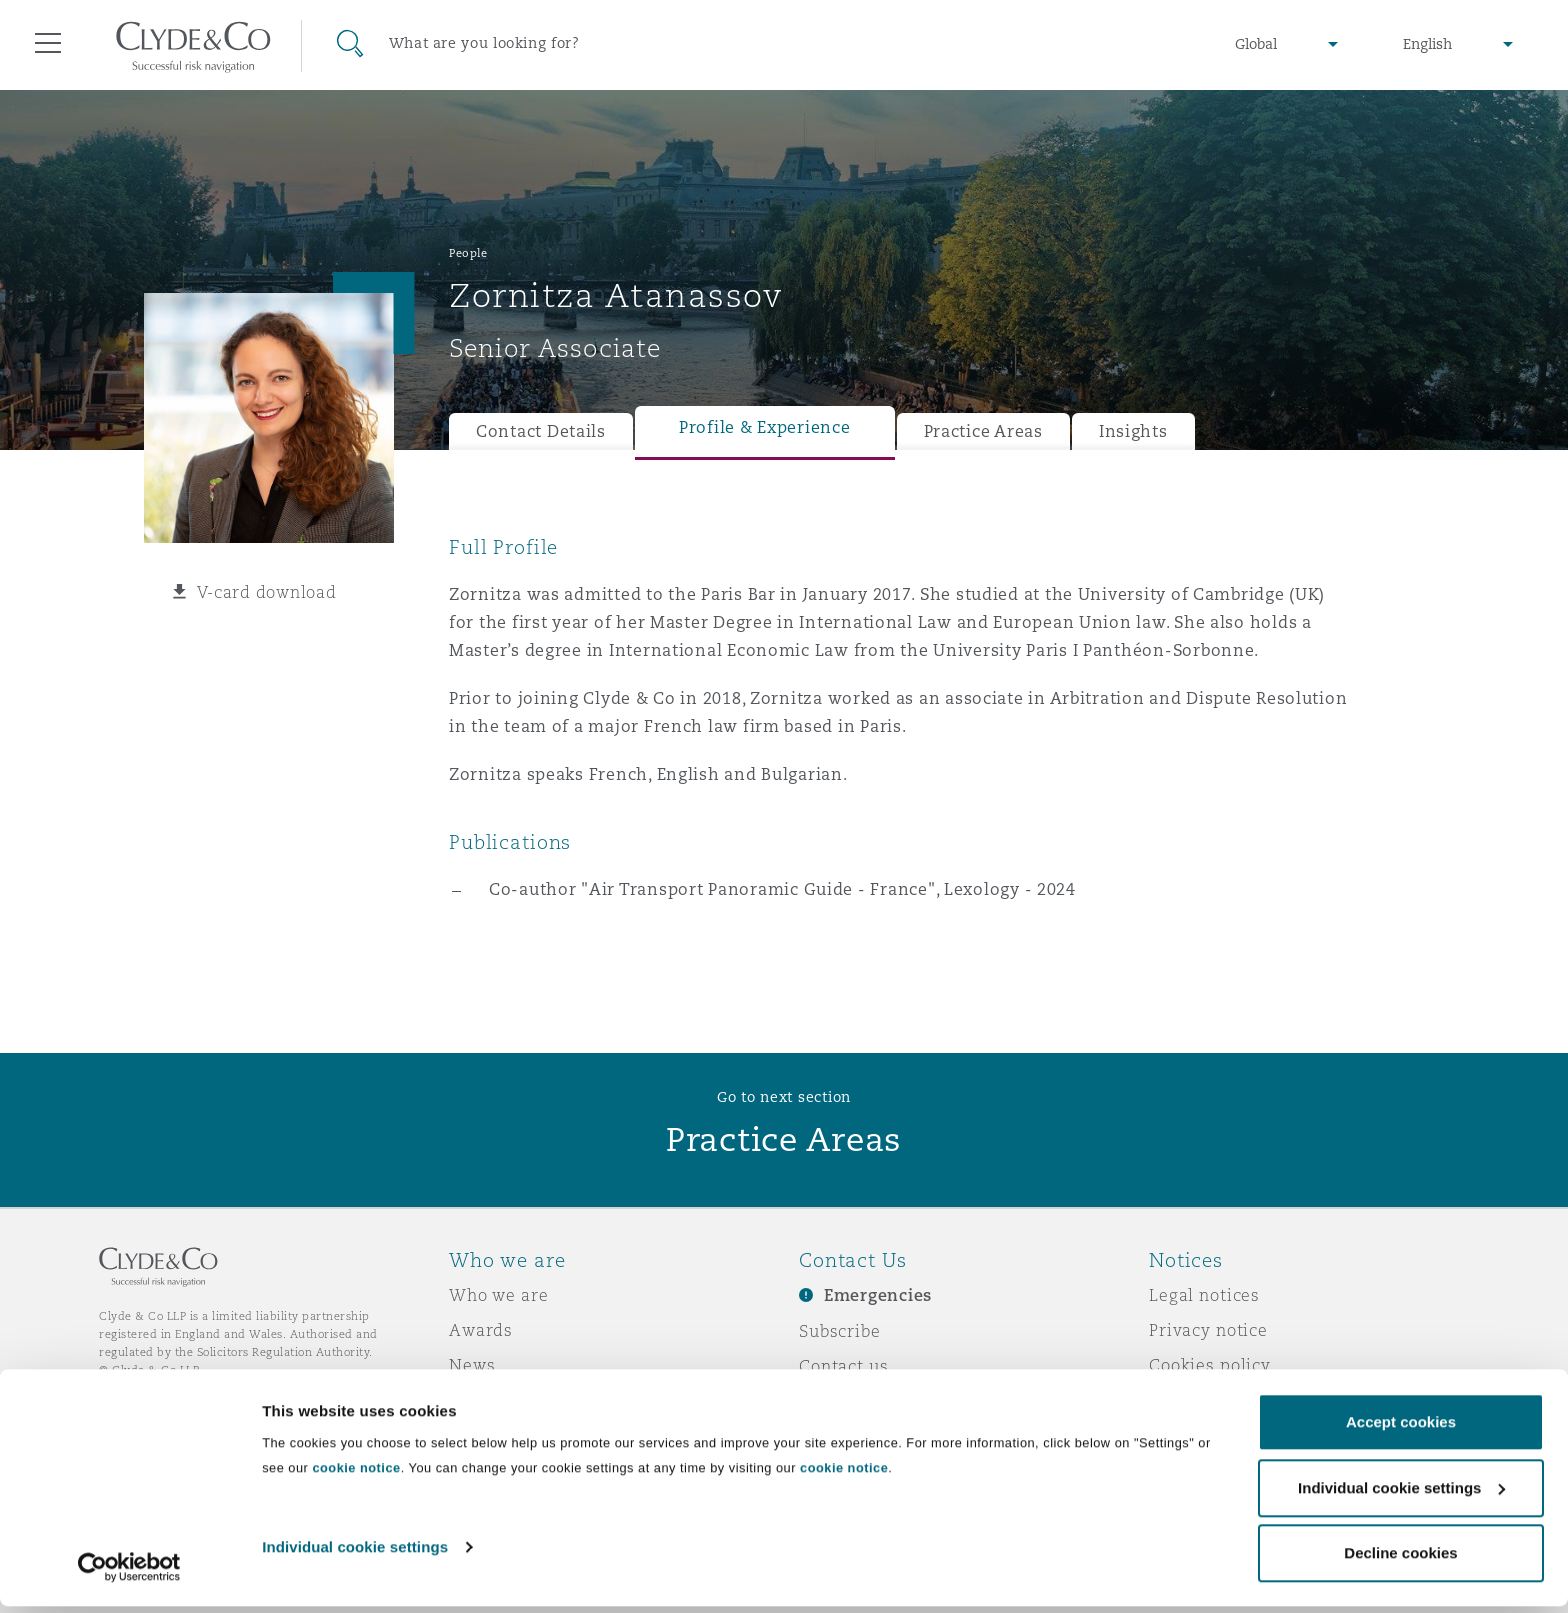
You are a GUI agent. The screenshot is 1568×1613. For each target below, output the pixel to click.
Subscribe (840, 1331)
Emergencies (878, 1295)
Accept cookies (1401, 1428)
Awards (481, 1330)
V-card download (267, 592)
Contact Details (541, 431)
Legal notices (1204, 1295)
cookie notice (356, 1474)
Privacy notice (1208, 1330)
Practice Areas (983, 431)
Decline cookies (1400, 1559)
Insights (1133, 431)
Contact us (844, 1366)
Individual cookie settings (355, 1553)
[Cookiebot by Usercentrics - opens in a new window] (129, 1574)
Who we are (499, 1295)
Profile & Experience (765, 427)
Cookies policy (1210, 1365)
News (472, 1365)
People (468, 253)
